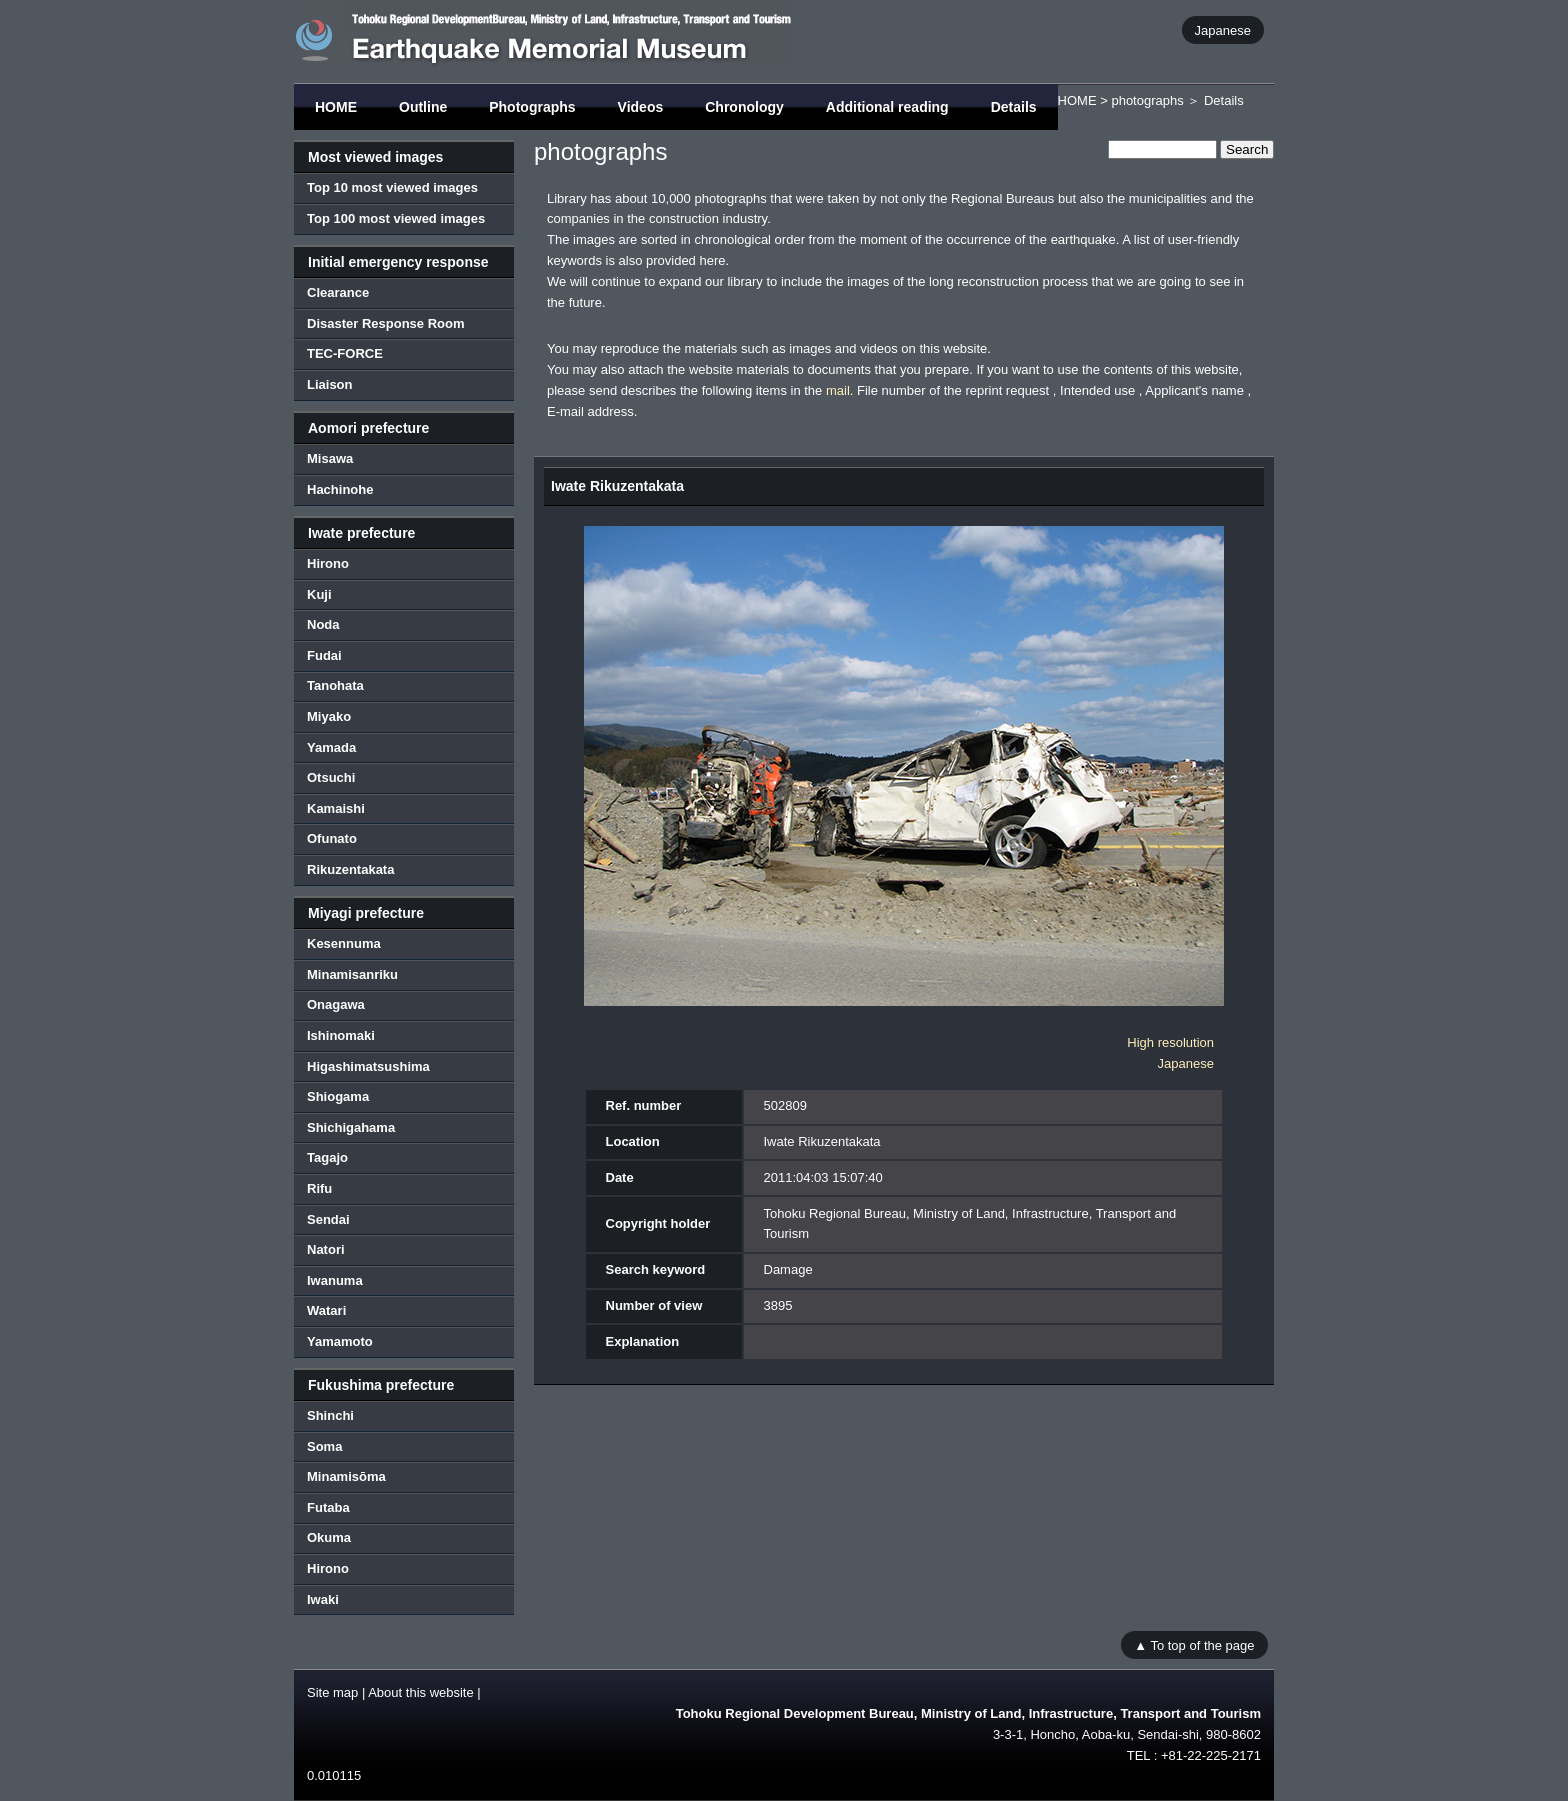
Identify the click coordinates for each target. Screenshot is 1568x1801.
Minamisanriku (352, 974)
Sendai (328, 1219)
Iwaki (323, 1599)
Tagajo (327, 1157)
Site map (332, 1692)
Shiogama (338, 1096)
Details (1014, 107)
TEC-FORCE (345, 353)
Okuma (329, 1537)
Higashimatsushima (368, 1066)
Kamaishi (336, 808)
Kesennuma (344, 943)
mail (838, 390)
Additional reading (887, 107)
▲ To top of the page (1194, 1644)
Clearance (338, 292)
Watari (326, 1310)
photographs (1147, 100)
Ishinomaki (341, 1035)
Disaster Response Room (386, 323)
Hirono (328, 563)
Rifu (319, 1188)
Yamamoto (340, 1341)
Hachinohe (340, 489)
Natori (326, 1249)
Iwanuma (335, 1280)
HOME (336, 107)
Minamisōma (346, 1476)
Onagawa (336, 1004)
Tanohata (335, 685)
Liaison (330, 384)
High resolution (1170, 1042)
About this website (421, 1692)
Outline (423, 107)
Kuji (319, 594)
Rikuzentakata (350, 869)
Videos (641, 107)
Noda (323, 624)
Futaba (328, 1507)
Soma (324, 1446)
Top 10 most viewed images (392, 187)
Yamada (331, 747)
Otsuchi (331, 777)
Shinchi (330, 1415)
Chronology (744, 107)
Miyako (329, 716)
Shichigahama (351, 1127)
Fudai (324, 655)
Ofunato (332, 838)
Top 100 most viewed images (396, 218)
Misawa (330, 458)
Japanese (1223, 29)
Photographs (532, 107)
